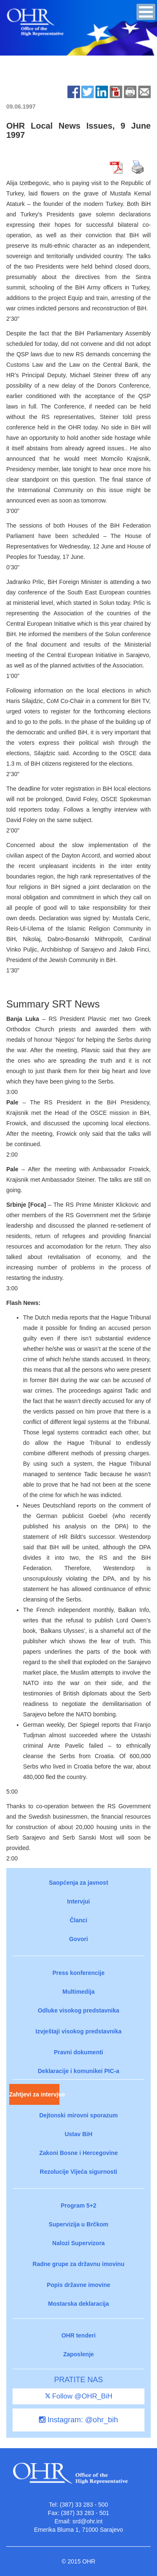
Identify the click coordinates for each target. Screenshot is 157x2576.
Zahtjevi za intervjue (34, 2094)
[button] (146, 12)
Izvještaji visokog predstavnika (78, 2031)
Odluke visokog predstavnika (78, 2010)
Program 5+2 (78, 2205)
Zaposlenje (78, 2354)
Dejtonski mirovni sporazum (78, 2115)
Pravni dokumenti (78, 2052)
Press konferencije (78, 1972)
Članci (78, 1920)
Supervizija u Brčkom (78, 2224)
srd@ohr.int (87, 2521)
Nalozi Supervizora (78, 2243)
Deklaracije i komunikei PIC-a (78, 2071)
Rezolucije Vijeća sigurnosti (78, 2171)
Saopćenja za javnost (78, 1882)
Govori (78, 1939)
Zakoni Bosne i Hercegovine (78, 2153)
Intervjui (78, 1901)
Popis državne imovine (79, 2285)
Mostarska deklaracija (78, 2303)
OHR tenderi (79, 2335)
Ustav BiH (78, 2134)
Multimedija (78, 1991)
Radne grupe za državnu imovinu (78, 2264)
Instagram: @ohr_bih (78, 2420)
